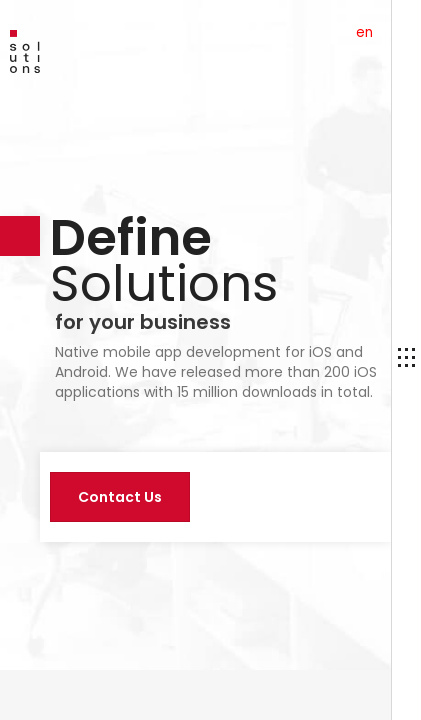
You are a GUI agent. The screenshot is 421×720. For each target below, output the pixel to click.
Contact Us (120, 497)
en (364, 32)
